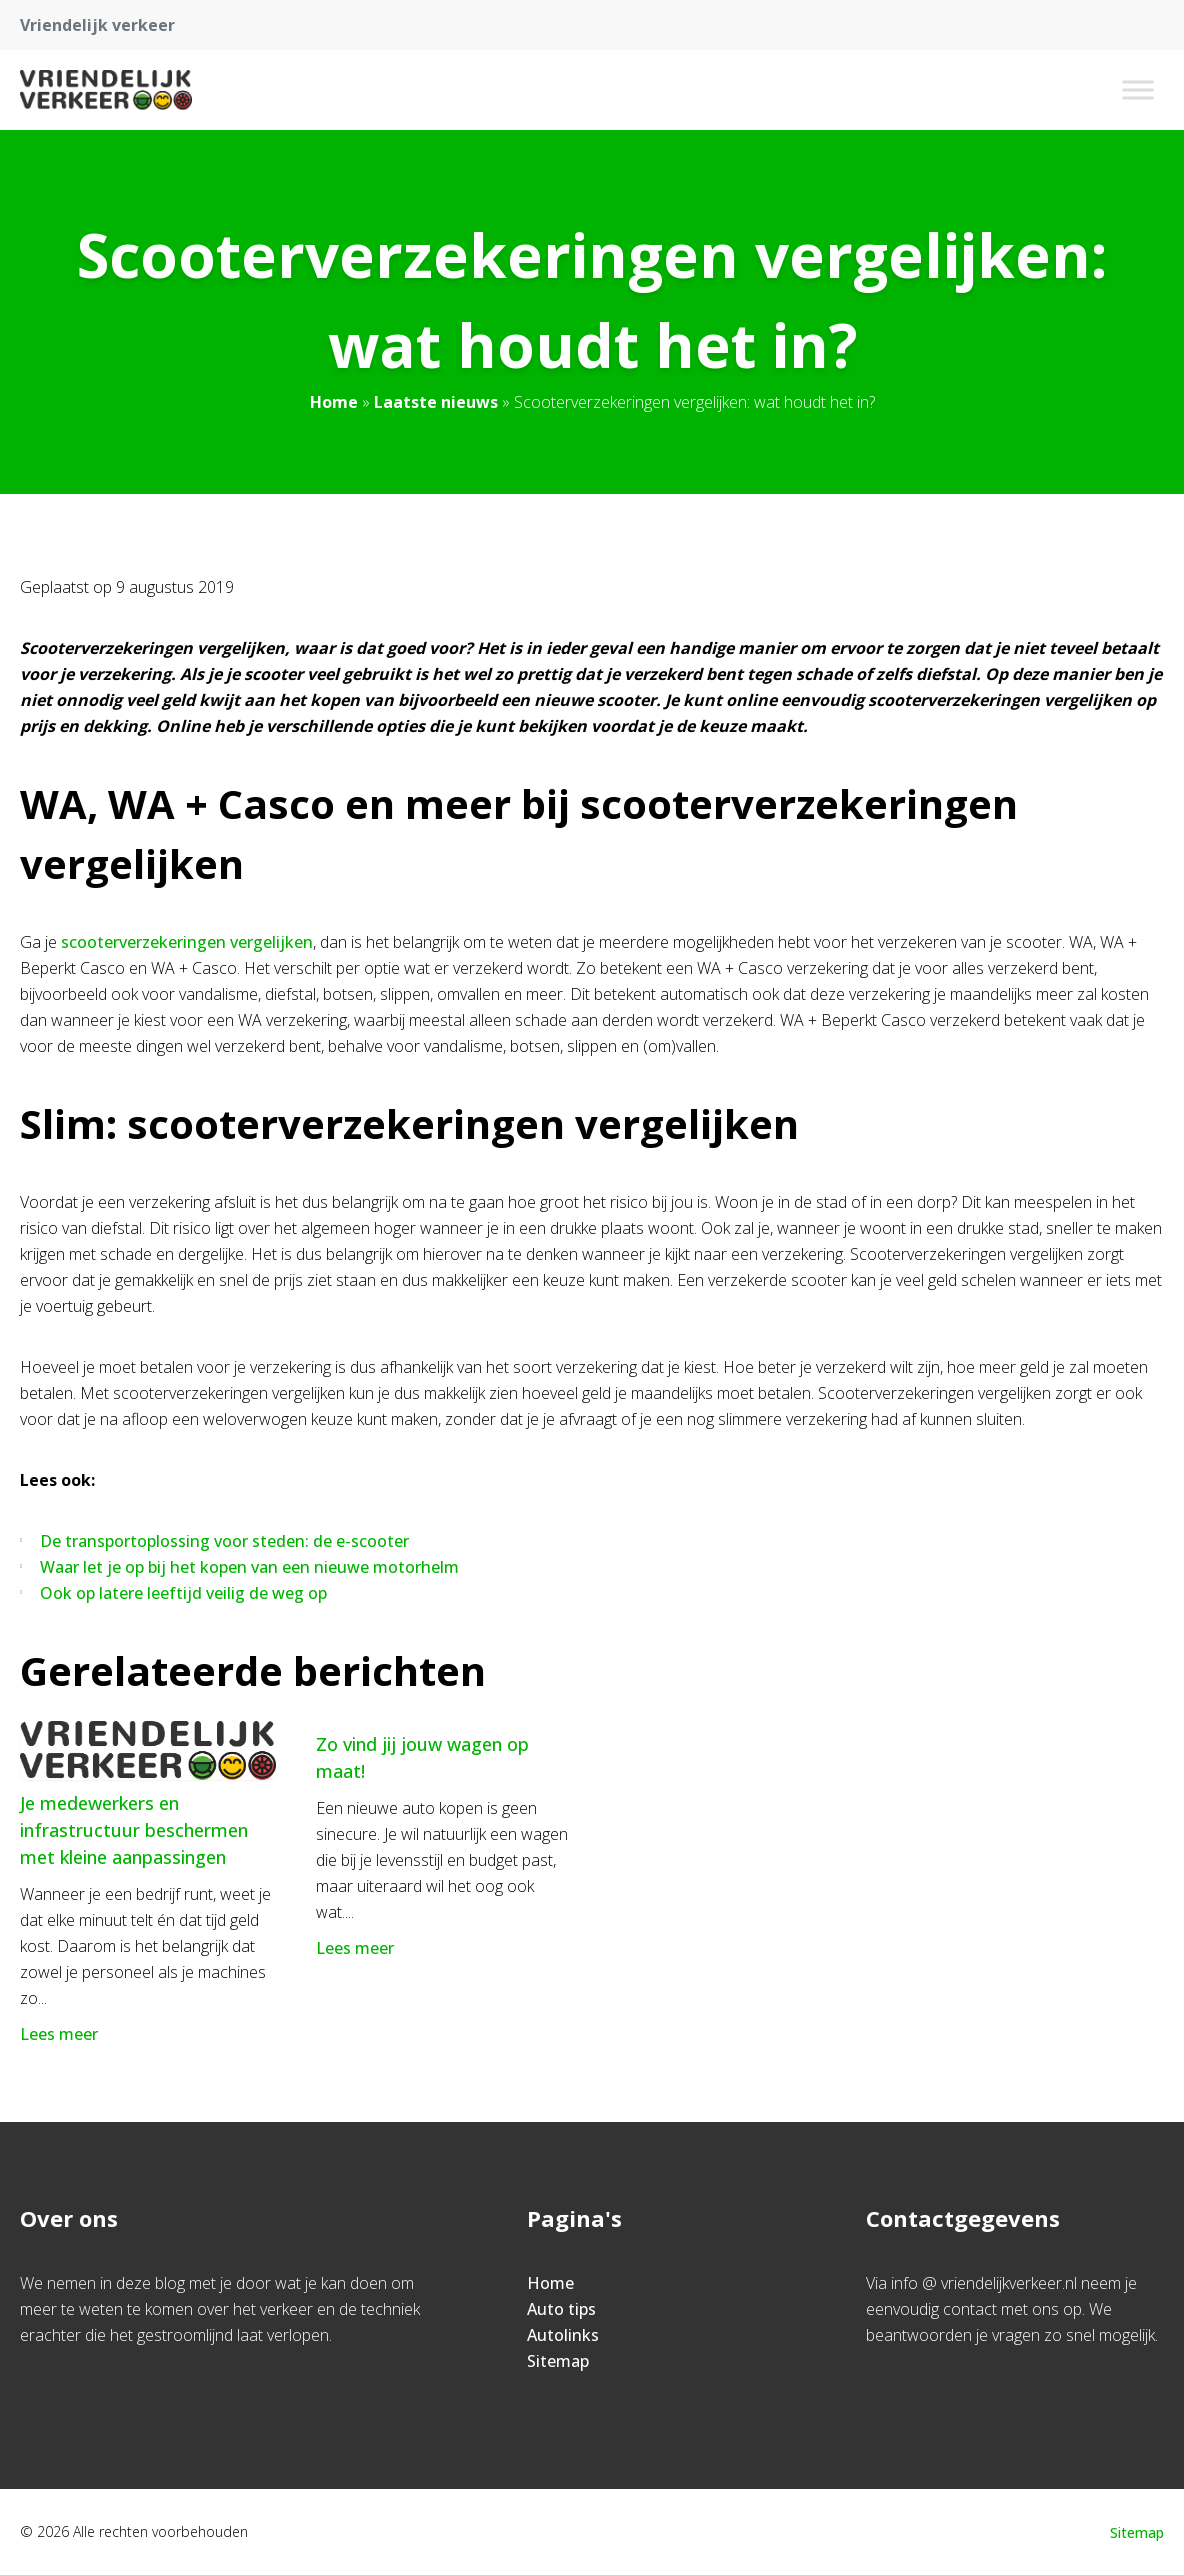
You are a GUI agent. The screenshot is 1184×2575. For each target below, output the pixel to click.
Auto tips (561, 2309)
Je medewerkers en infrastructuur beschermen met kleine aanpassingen (134, 1830)
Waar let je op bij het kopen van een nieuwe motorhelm (249, 1567)
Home (334, 402)
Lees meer (61, 2034)
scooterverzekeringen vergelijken (187, 942)
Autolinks (563, 2335)
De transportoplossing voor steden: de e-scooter (224, 1541)
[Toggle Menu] (1138, 89)
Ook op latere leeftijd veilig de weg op (183, 1593)
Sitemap (558, 2361)
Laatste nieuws (436, 402)
